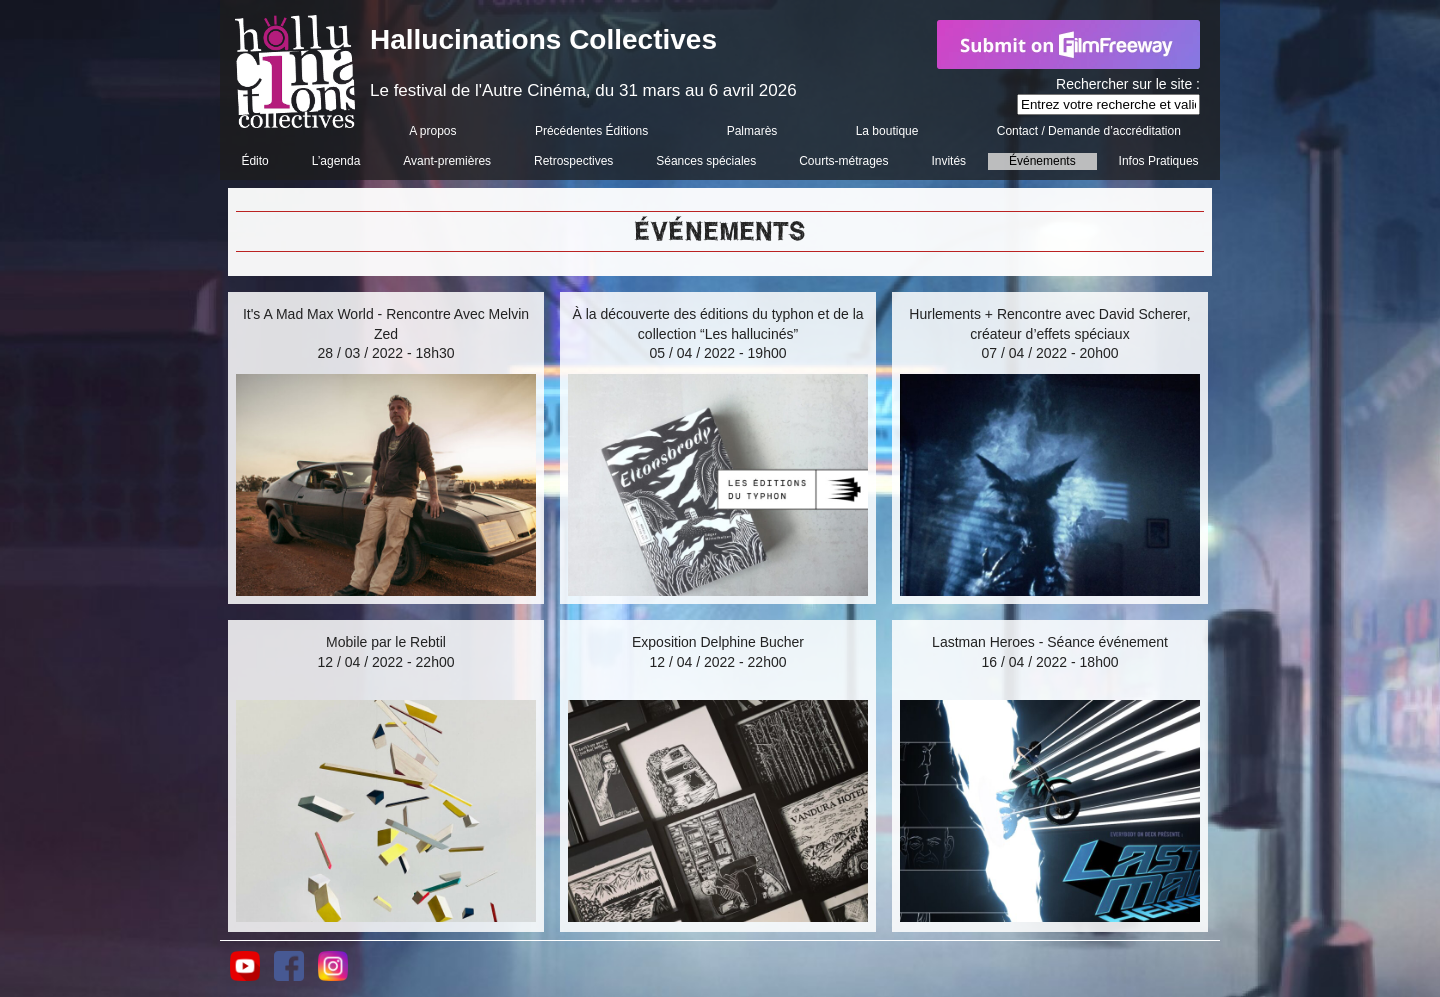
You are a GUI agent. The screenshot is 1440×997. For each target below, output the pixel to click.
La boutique (887, 131)
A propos (432, 131)
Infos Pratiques (1159, 161)
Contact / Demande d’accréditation (1089, 131)
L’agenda (336, 161)
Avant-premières (447, 161)
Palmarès (752, 131)
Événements (1042, 161)
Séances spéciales (706, 161)
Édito (254, 161)
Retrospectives (573, 161)
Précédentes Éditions (591, 131)
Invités (948, 161)
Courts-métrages (843, 161)
